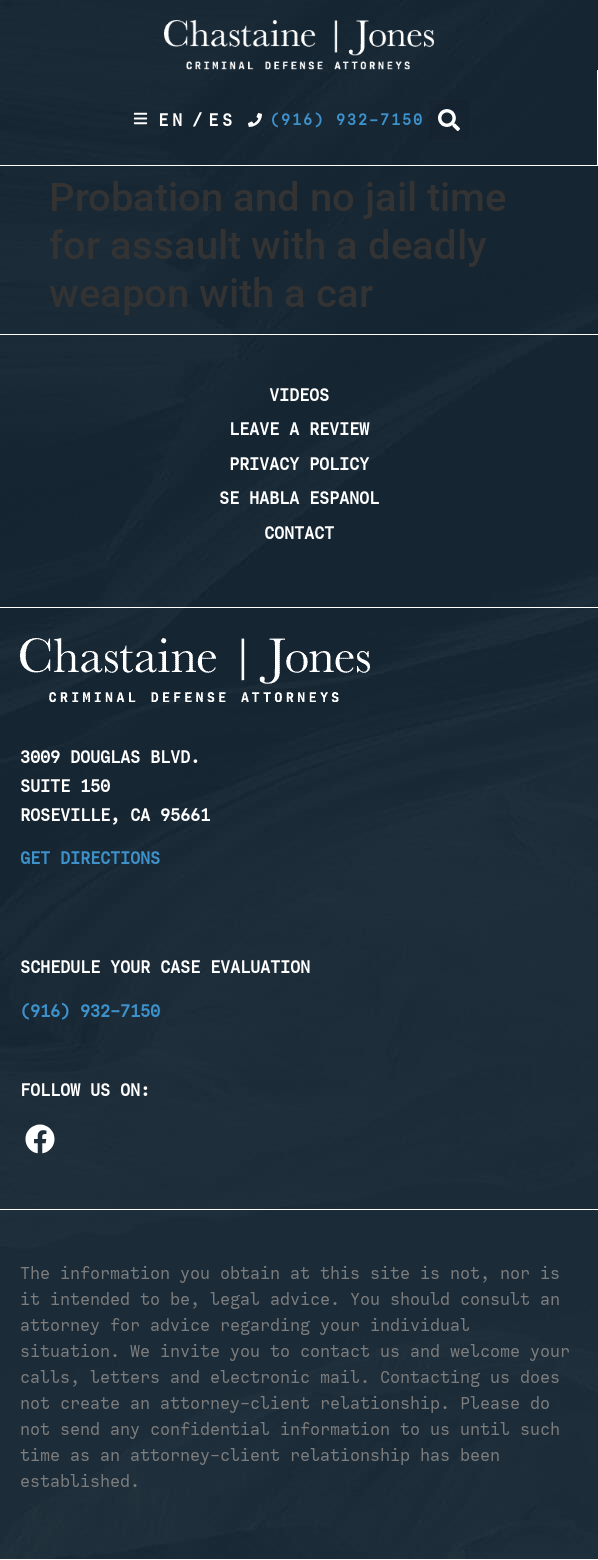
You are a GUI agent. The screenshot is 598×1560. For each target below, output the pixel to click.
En (172, 120)
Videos (299, 395)
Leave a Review (299, 429)
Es (222, 120)
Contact (299, 533)
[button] (449, 120)
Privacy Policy (299, 464)
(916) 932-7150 (90, 1011)
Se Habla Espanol (299, 498)
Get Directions (90, 858)
